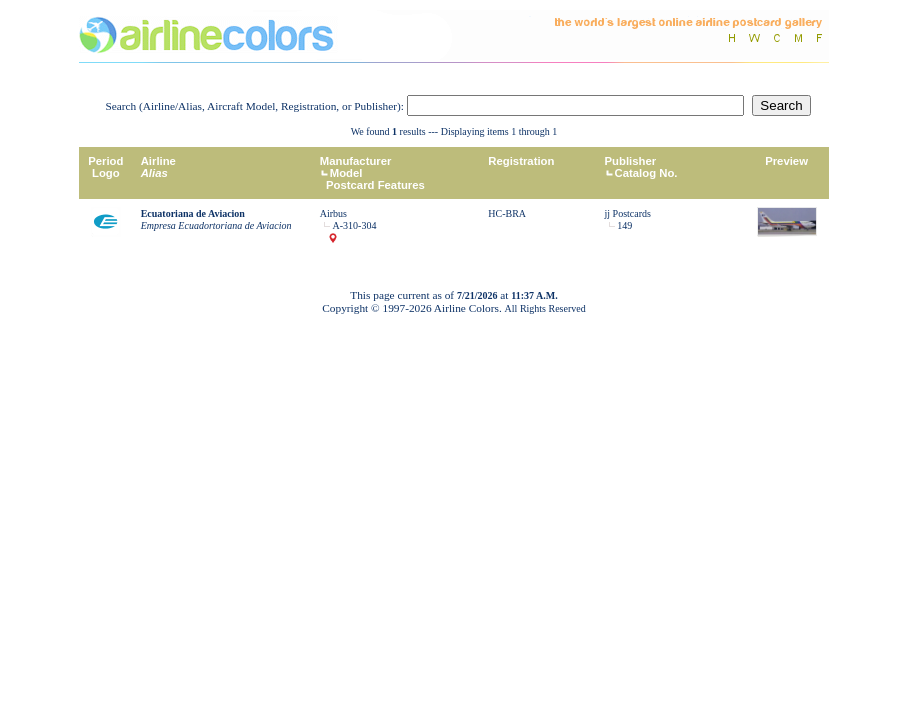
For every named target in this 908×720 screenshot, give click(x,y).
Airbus (333, 213)
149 (624, 225)
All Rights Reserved (545, 308)
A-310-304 (355, 225)
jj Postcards (628, 213)
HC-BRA (507, 213)
